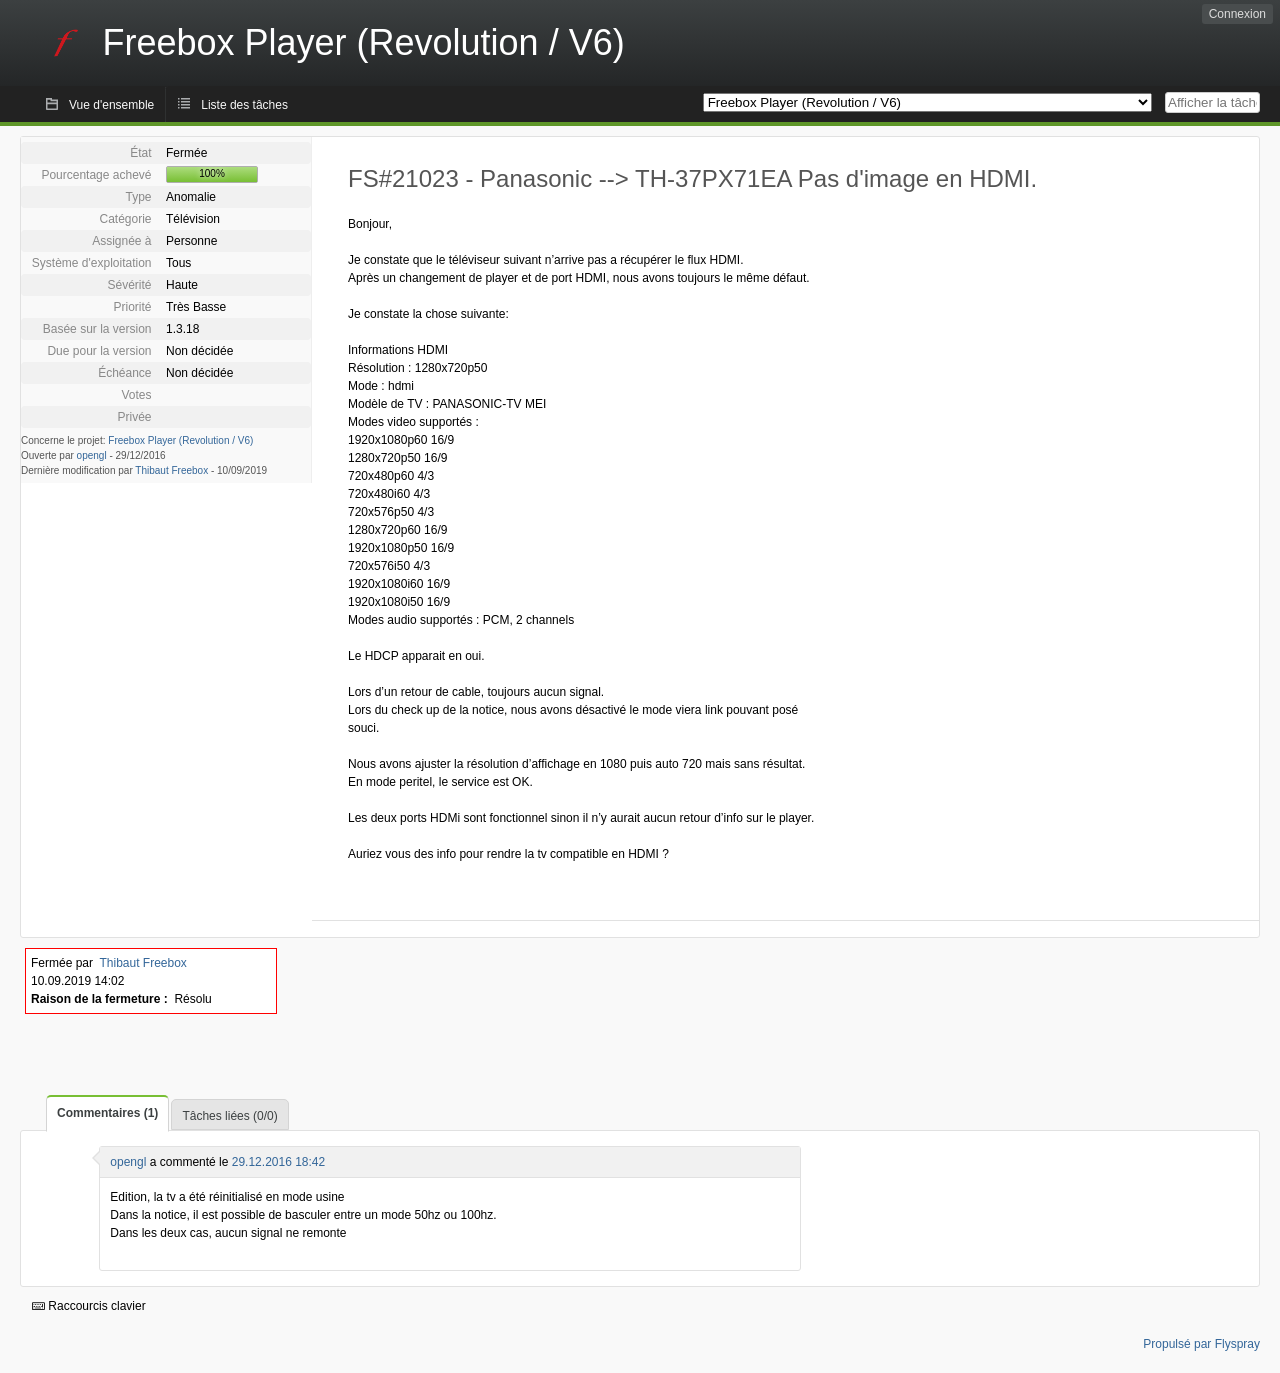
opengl (92, 455)
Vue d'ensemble (111, 105)
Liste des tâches (244, 105)
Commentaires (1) (107, 1113)
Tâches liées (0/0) (229, 1116)
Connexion (1237, 14)
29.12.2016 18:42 (278, 1162)
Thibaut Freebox (171, 470)
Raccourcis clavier (89, 1306)
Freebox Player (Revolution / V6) (180, 440)
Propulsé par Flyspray (1201, 1344)
